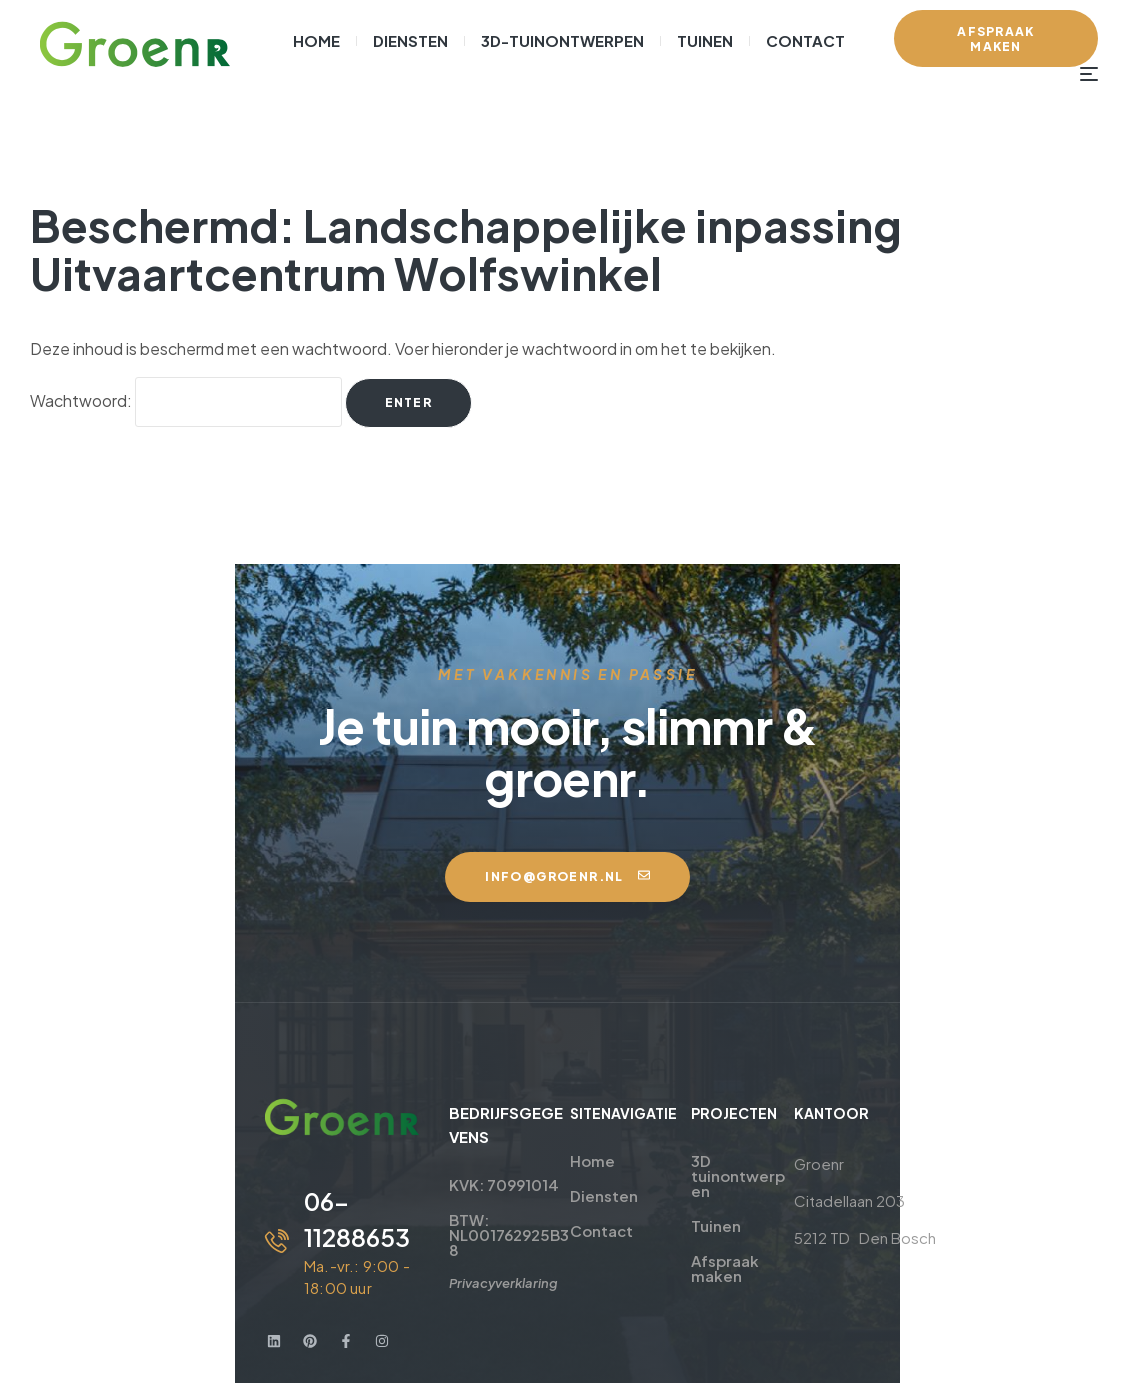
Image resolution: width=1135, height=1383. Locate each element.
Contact (561, 1177)
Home (552, 1107)
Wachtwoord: (186, 400)
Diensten (564, 1142)
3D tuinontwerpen (723, 1115)
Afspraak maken (701, 1200)
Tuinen (692, 1157)
